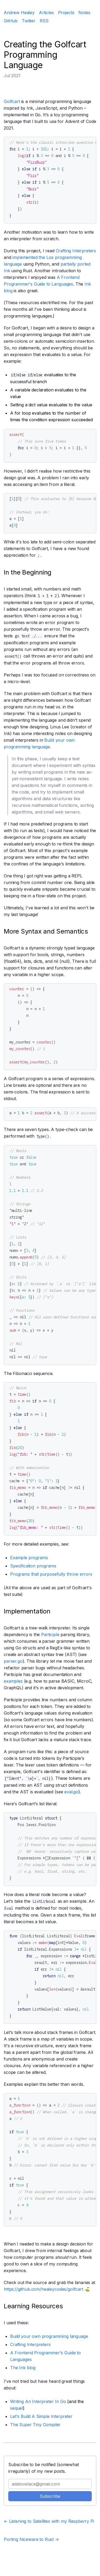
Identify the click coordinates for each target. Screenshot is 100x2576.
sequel (16, 2408)
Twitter (28, 20)
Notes (84, 12)
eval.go (71, 1791)
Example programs (29, 1557)
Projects (66, 12)
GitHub (11, 20)
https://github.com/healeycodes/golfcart (43, 2289)
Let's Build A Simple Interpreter (41, 2416)
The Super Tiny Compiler (35, 2424)
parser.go (13, 1661)
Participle (50, 1634)
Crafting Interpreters (76, 250)
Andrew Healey (19, 12)
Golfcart (12, 101)
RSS (44, 20)
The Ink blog (22, 2367)
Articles (46, 12)
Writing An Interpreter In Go (38, 2401)
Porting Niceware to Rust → (31, 2539)
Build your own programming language (49, 2336)
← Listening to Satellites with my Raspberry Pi (49, 2521)
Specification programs (33, 1565)
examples (13, 1681)
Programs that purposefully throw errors (51, 1574)
